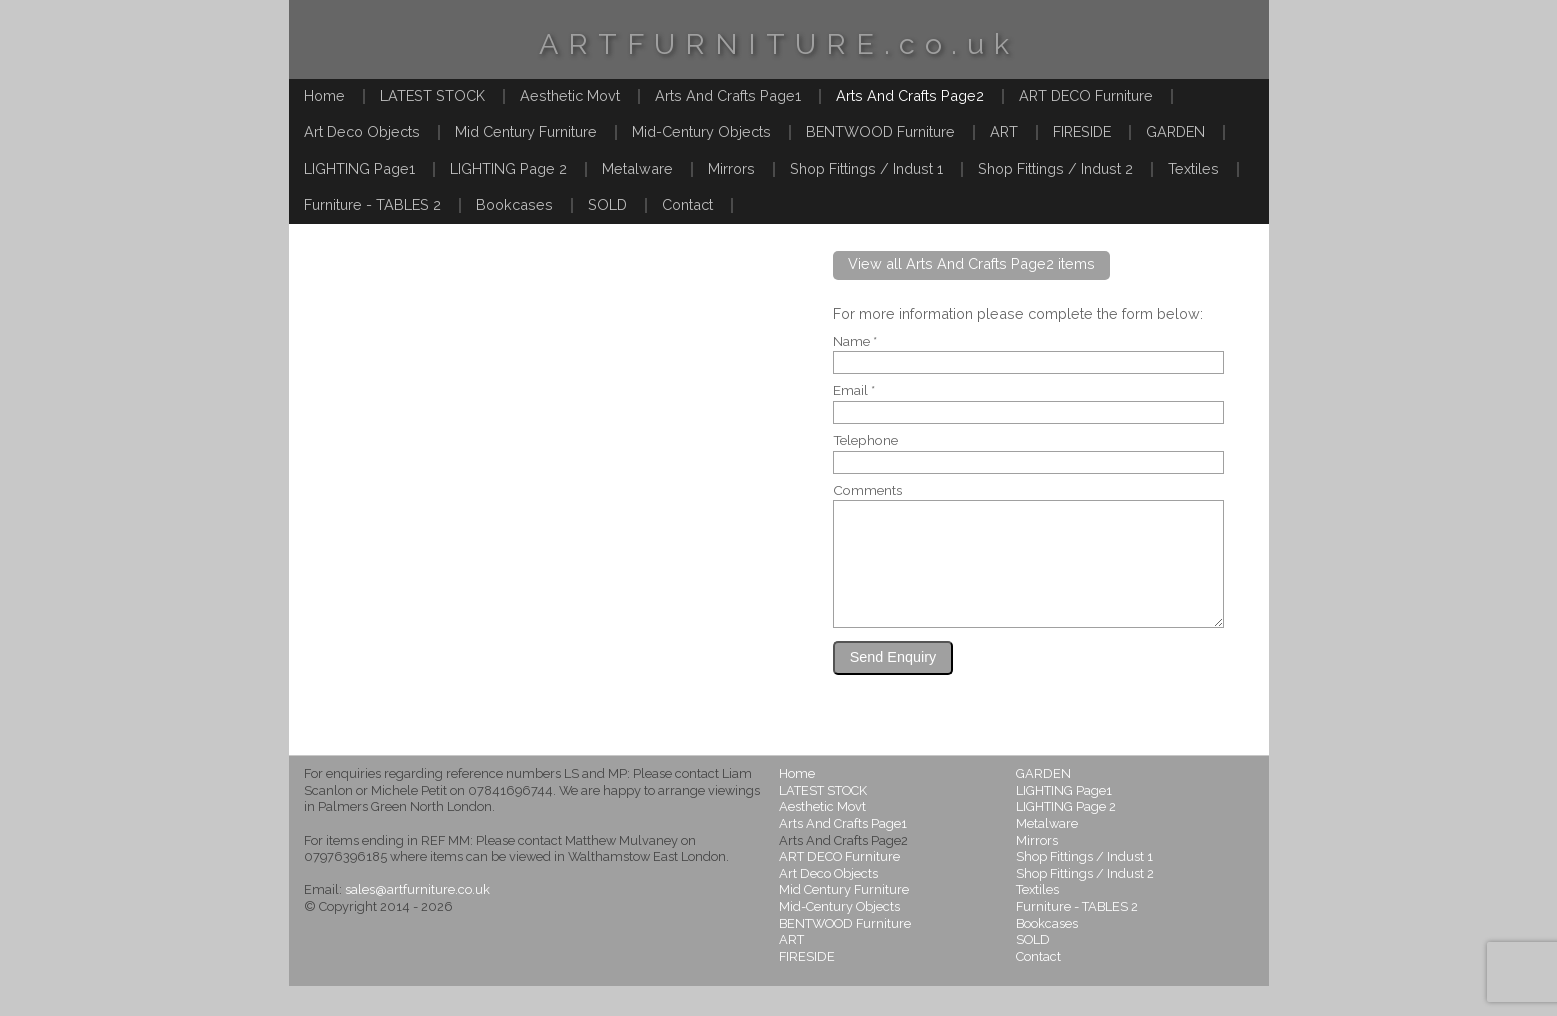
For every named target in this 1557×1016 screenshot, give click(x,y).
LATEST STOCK (432, 95)
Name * (855, 342)
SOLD (607, 204)
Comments (867, 491)
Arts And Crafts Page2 (910, 95)
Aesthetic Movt (570, 95)
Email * (854, 391)
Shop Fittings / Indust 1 (866, 168)
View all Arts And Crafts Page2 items (971, 263)
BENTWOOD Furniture (880, 131)
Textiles (1193, 168)
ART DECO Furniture (1086, 95)
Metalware (637, 168)
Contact (687, 204)
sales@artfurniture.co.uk (417, 919)
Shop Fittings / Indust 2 (1055, 168)
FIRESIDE (1082, 131)
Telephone (865, 441)
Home (324, 95)
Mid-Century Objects (701, 131)
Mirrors (731, 168)
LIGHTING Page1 (359, 168)
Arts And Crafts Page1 (728, 95)
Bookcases (514, 204)
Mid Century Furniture (526, 131)
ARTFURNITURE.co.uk (779, 44)
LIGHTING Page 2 (508, 168)
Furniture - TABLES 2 (372, 204)
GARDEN (1175, 131)
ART (1004, 131)
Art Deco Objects (362, 131)
